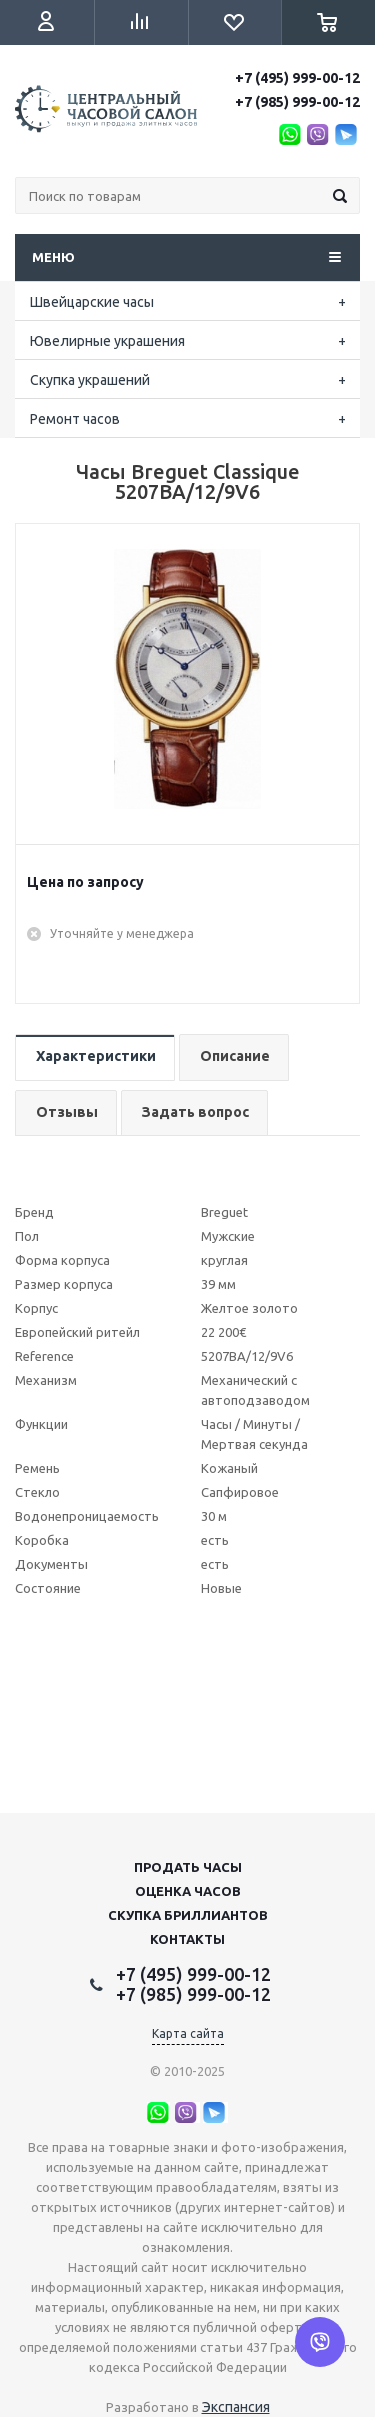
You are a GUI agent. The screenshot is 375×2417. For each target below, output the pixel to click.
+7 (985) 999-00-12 (297, 102)
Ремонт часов (75, 419)
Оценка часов (188, 1891)
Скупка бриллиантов (188, 1915)
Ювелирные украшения (107, 341)
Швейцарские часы (92, 302)
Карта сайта (188, 2033)
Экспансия (236, 2407)
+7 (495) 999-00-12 (297, 78)
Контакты (187, 1939)
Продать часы (188, 1867)
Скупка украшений (90, 380)
